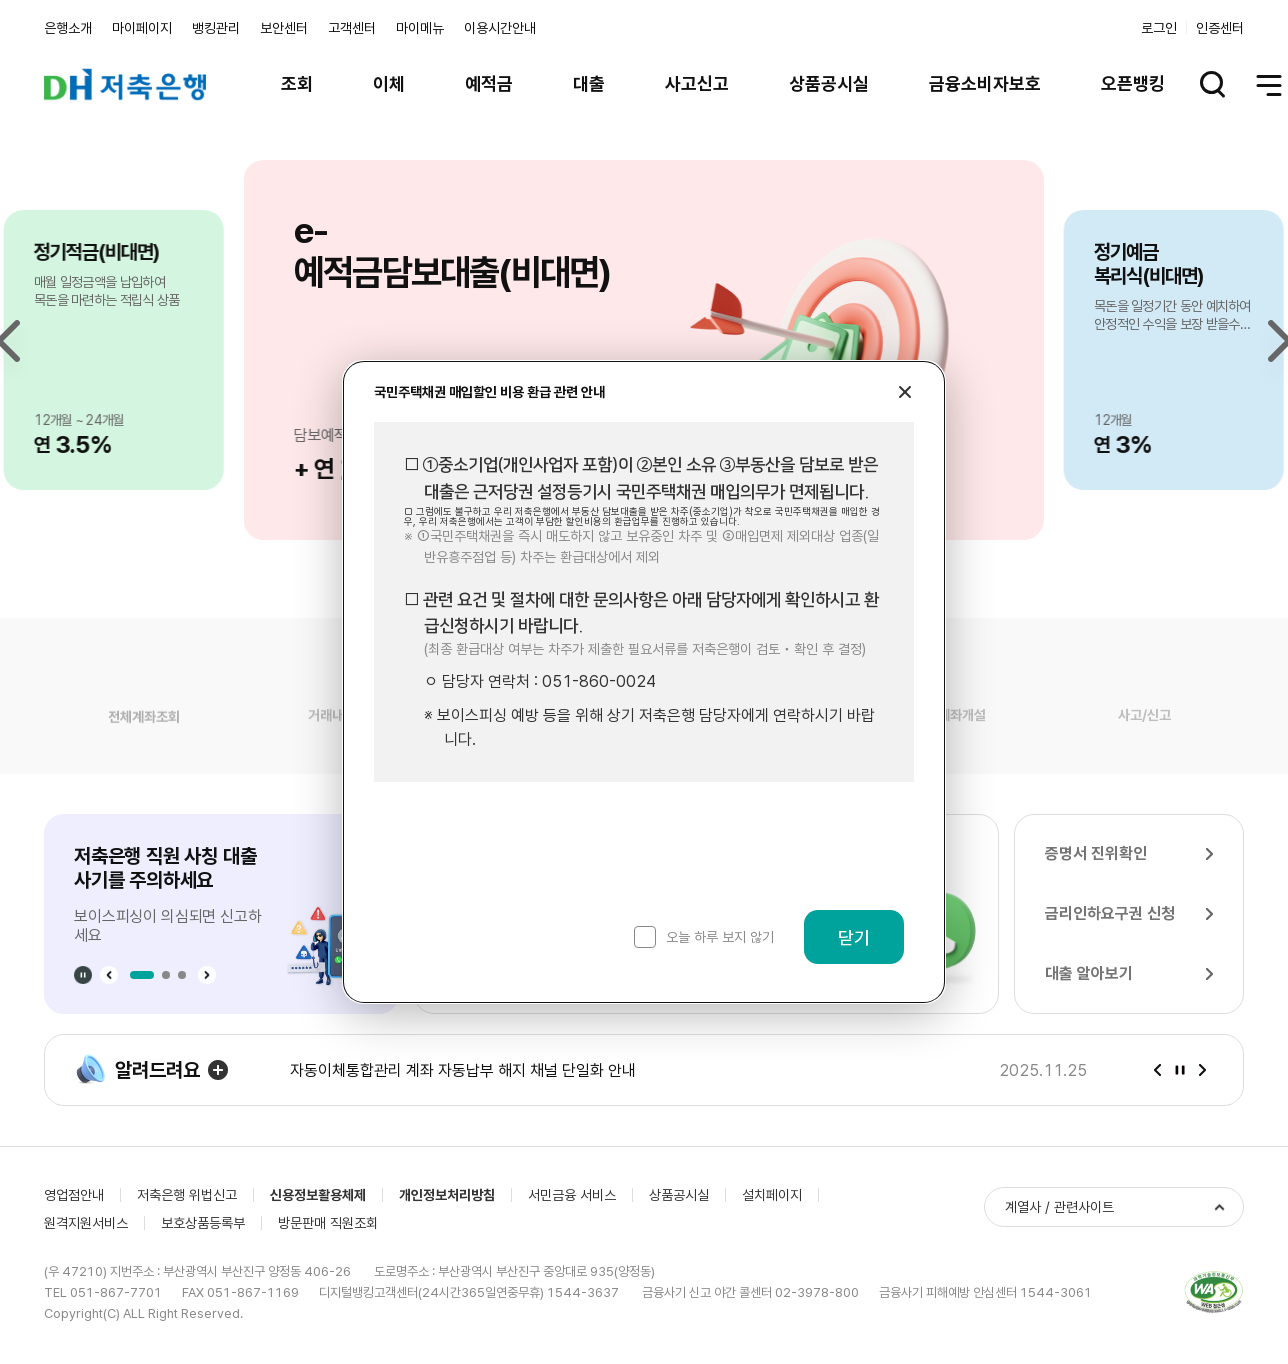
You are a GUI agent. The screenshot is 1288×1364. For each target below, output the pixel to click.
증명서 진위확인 (1096, 853)
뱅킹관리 (216, 28)
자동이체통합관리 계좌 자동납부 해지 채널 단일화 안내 (463, 1070)
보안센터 (284, 28)
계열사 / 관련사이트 (1059, 1207)
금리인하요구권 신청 (1110, 913)
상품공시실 (829, 83)
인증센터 (1220, 28)
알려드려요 (137, 1070)
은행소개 (68, 28)
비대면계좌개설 (944, 732)
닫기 (854, 937)
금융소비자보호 (985, 83)
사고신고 (697, 83)
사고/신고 (1144, 732)
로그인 (1159, 28)
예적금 (489, 83)
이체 (389, 83)
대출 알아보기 (1089, 973)
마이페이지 (142, 28)
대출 (589, 83)
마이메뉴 (420, 28)
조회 (297, 83)
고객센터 (352, 28)
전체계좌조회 (144, 731)
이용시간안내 (500, 28)
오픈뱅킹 (1133, 83)
